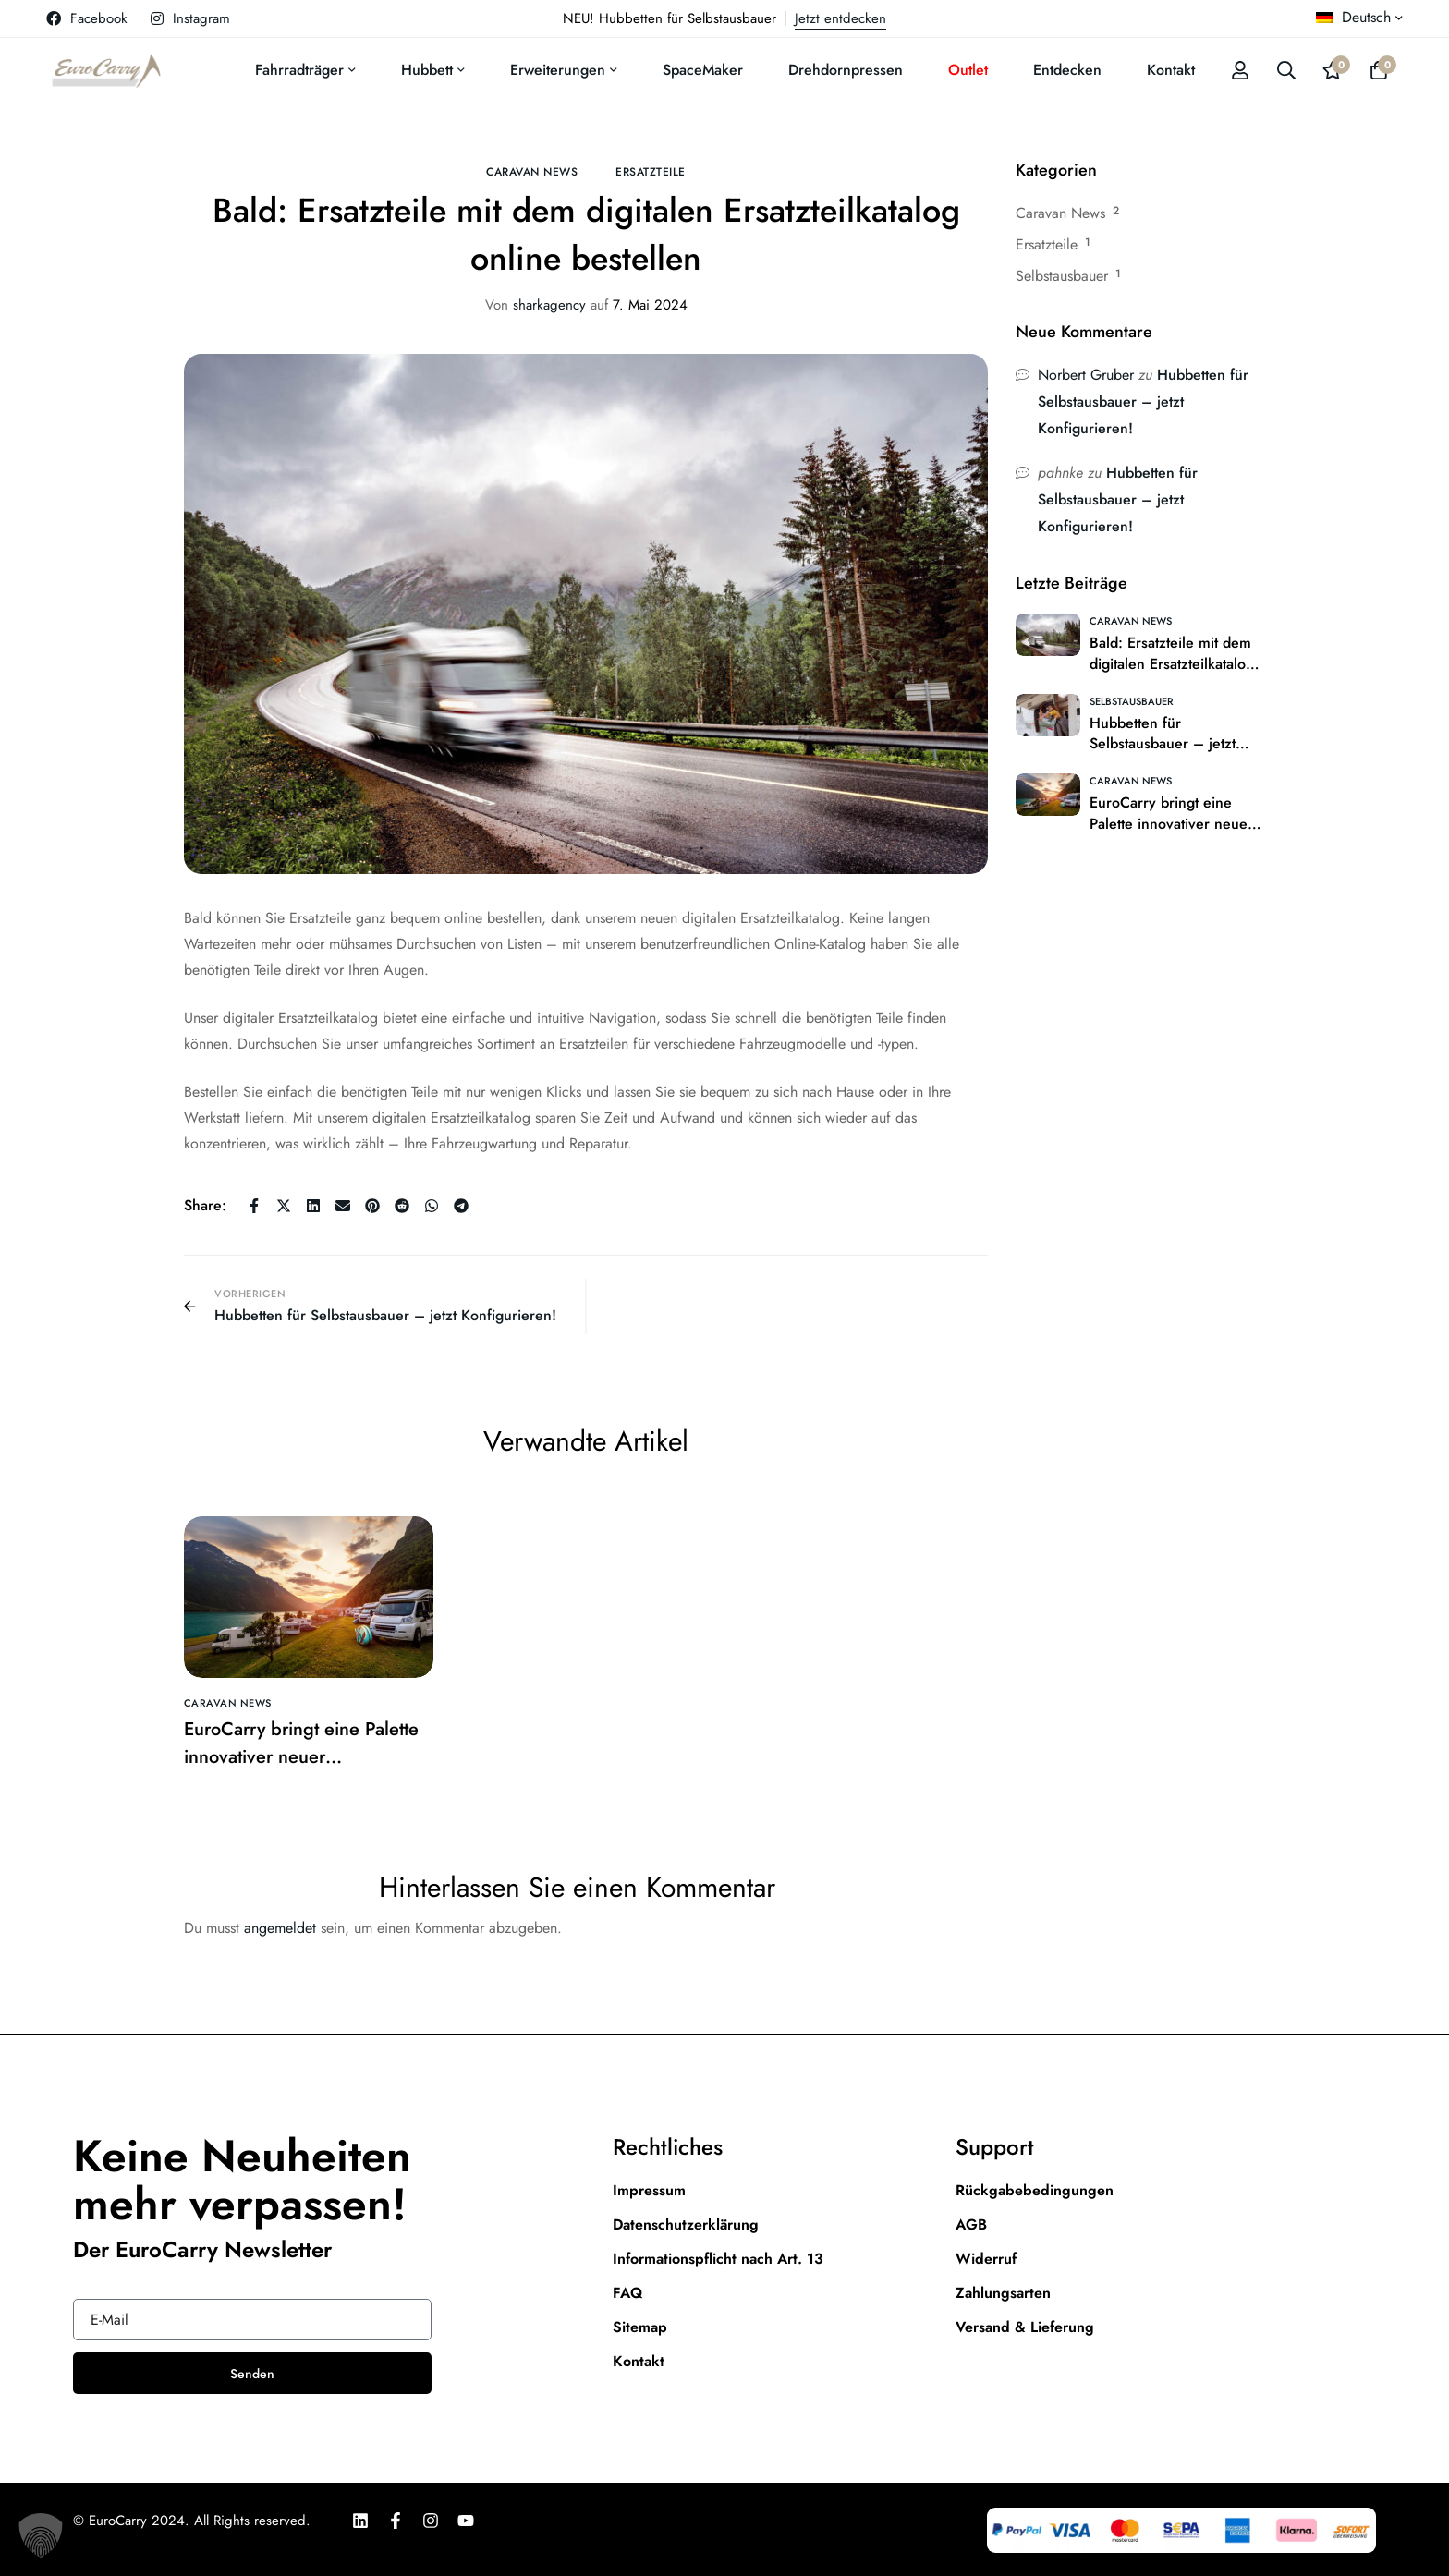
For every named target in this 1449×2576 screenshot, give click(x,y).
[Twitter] (283, 1205)
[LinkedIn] (360, 2520)
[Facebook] (254, 1205)
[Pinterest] (372, 1205)
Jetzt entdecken (840, 18)
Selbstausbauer (1062, 275)
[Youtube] (465, 2520)
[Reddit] (402, 1205)
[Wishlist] (1332, 70)
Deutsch (1353, 17)
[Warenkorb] (1379, 70)
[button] (40, 2535)
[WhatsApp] (431, 1205)
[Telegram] (461, 1205)
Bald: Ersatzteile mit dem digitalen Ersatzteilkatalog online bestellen (1172, 664)
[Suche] (1286, 70)
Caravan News (532, 172)
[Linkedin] (313, 1205)
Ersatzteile (650, 172)
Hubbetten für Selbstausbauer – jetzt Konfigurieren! (1143, 401)
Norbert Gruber (1086, 374)
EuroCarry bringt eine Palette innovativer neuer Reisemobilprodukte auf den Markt (301, 1771)
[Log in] (1240, 70)
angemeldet (280, 1927)
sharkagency (535, 305)
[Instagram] (430, 2520)
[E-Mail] (343, 1205)
